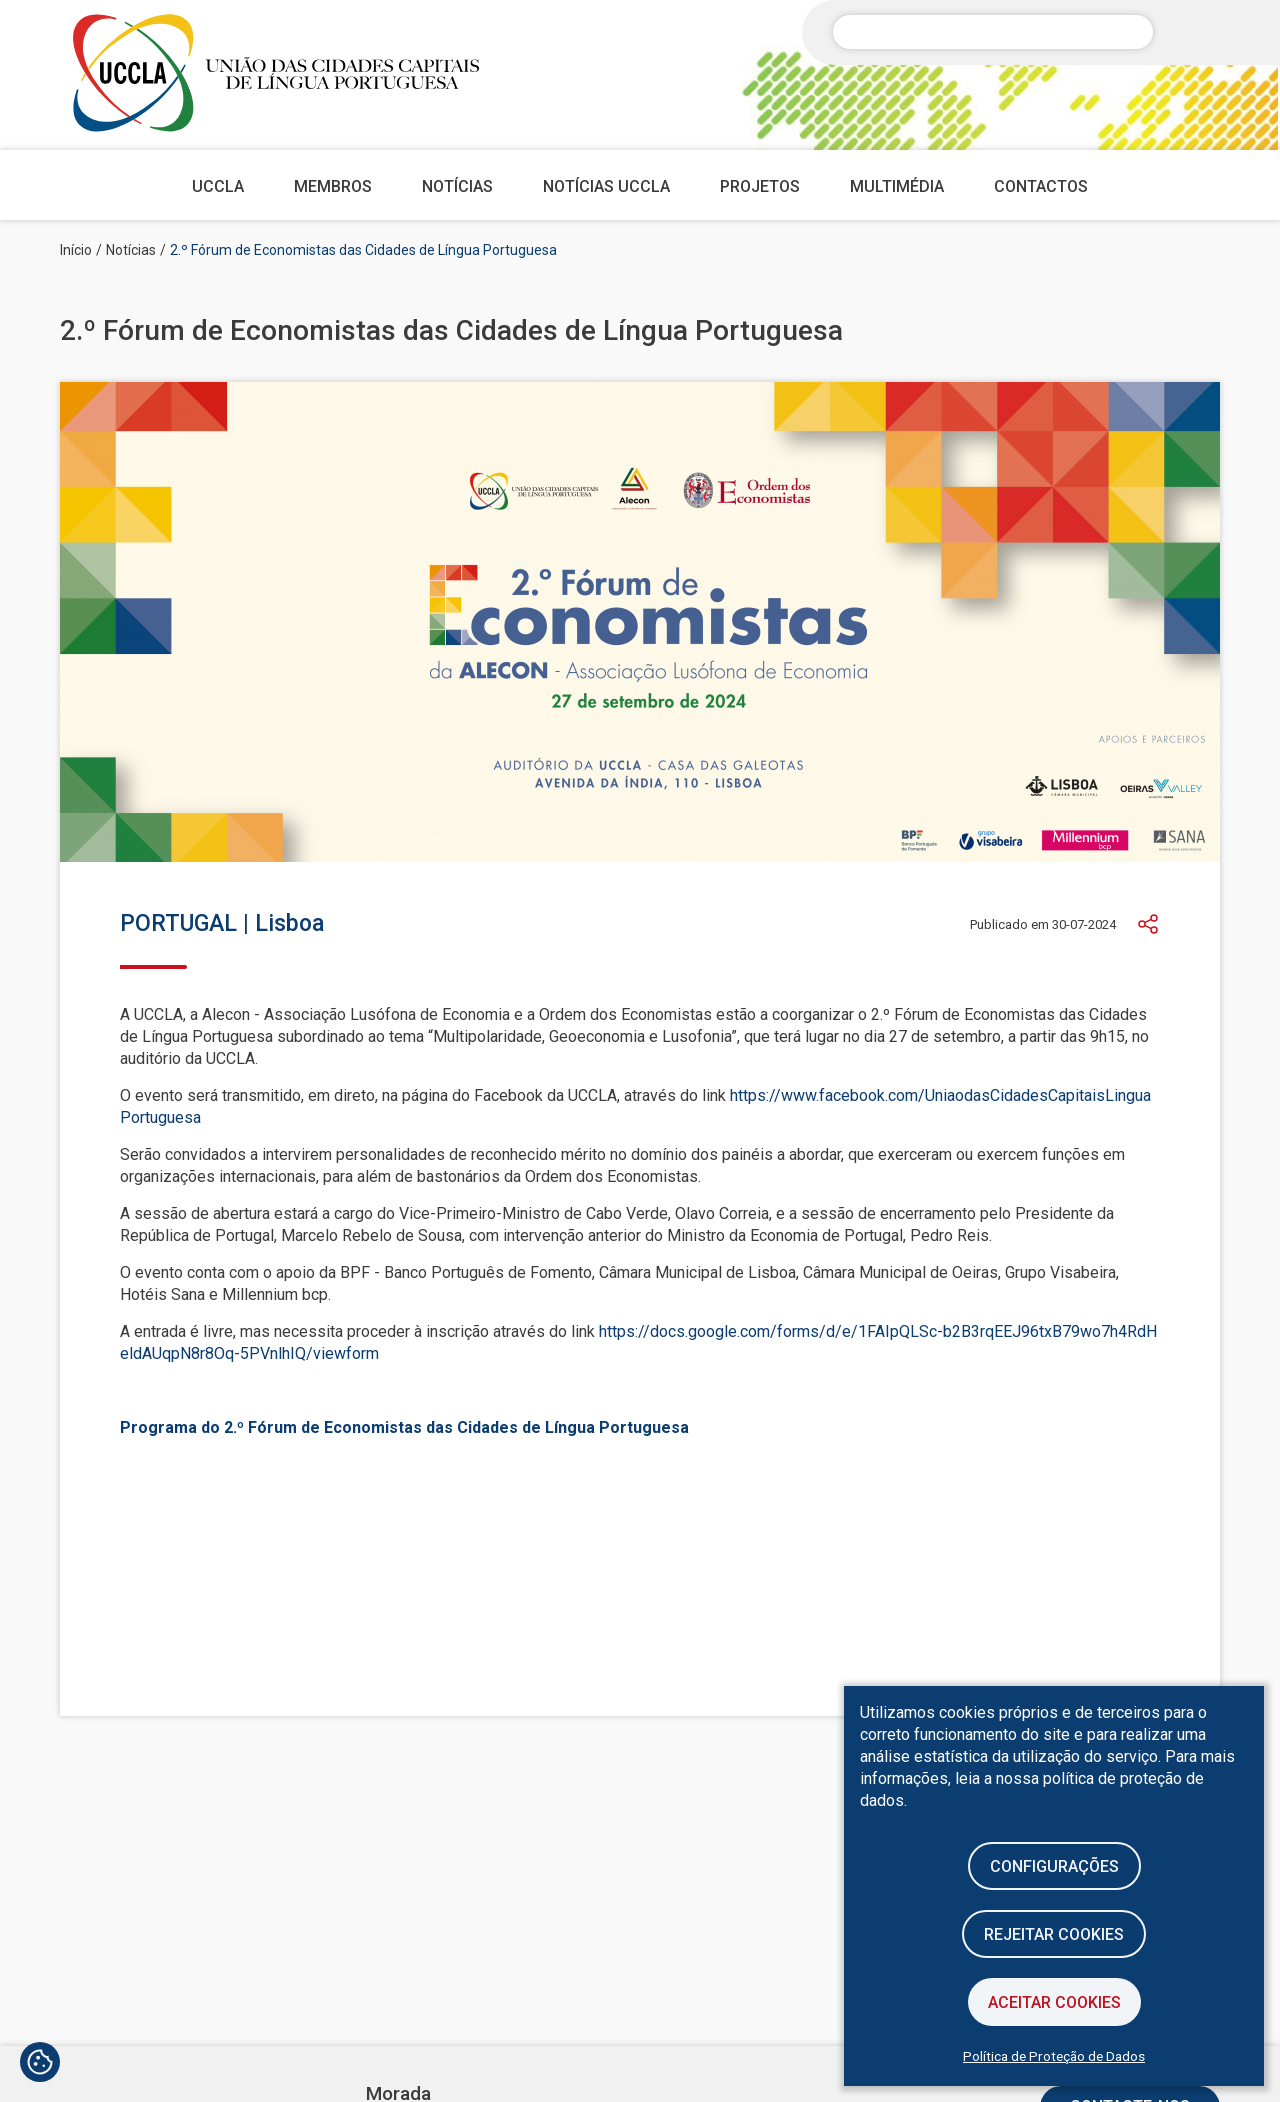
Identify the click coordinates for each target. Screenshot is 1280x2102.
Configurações (1054, 1866)
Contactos (1041, 186)
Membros (333, 186)
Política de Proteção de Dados (1054, 2056)
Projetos (760, 186)
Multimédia (897, 186)
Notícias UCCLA (606, 186)
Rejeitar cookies (1054, 1934)
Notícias (457, 186)
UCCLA (218, 186)
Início (76, 250)
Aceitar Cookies (1054, 2002)
